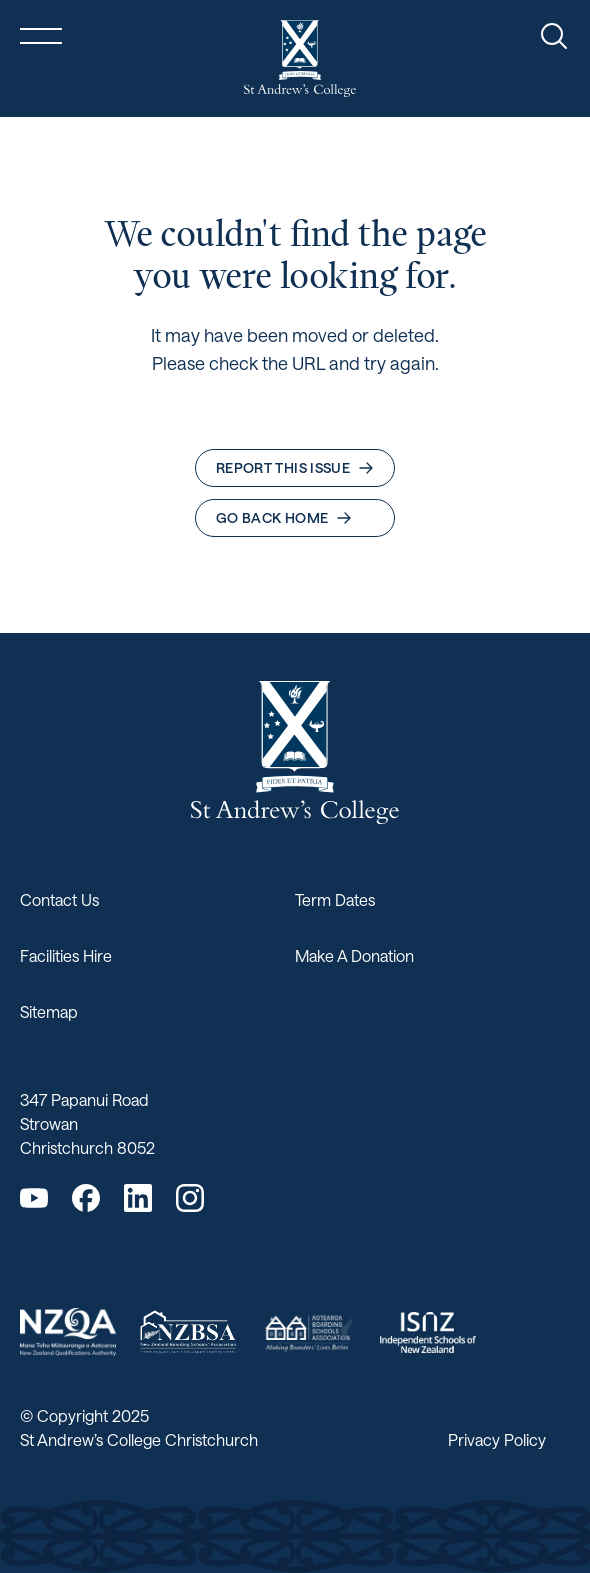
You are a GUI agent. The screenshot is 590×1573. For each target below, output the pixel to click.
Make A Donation (354, 955)
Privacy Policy (497, 1439)
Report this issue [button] (295, 467)
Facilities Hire (66, 955)
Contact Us (59, 899)
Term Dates (335, 899)
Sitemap (49, 1011)
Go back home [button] (284, 517)
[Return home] (300, 58)
